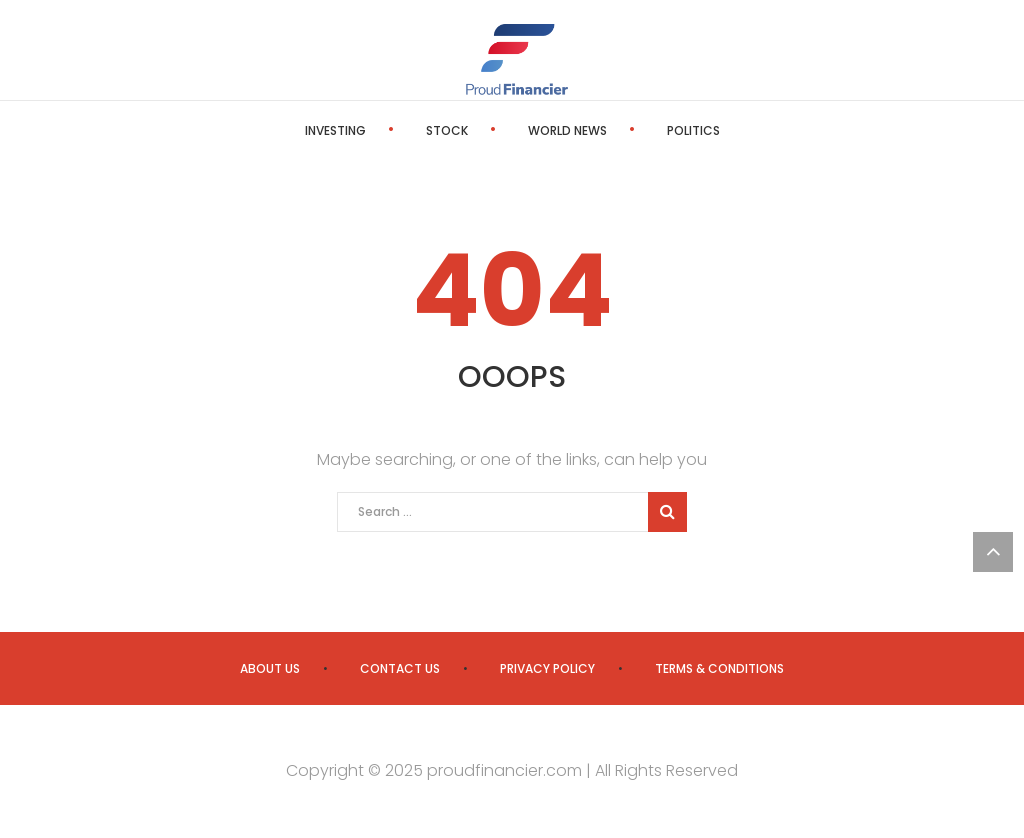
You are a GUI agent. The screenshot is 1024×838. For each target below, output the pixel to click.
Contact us (400, 668)
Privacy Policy (547, 668)
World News (567, 130)
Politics (693, 130)
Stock (447, 130)
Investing (335, 130)
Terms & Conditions (719, 668)
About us (270, 668)
